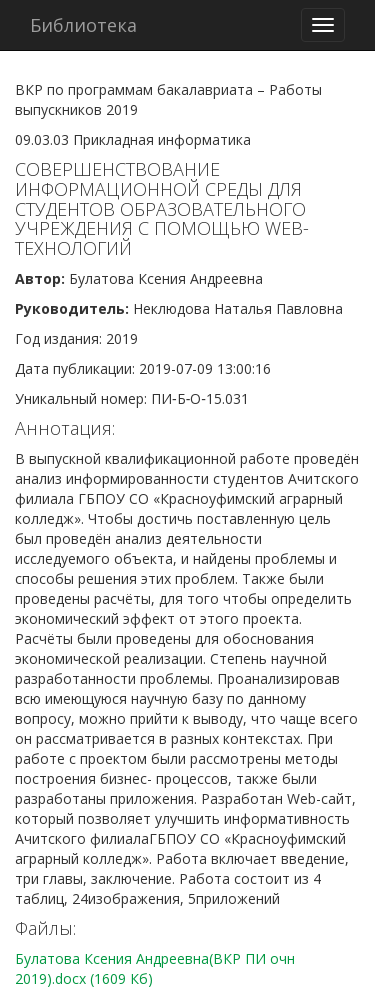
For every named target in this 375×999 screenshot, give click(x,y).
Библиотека (83, 25)
